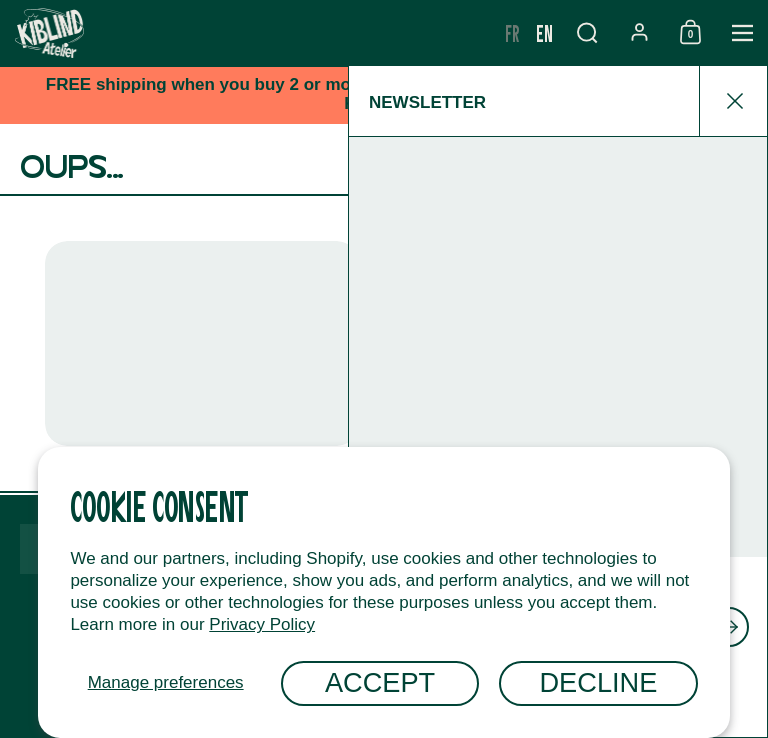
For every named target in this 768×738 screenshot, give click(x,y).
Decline (598, 682)
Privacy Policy (262, 624)
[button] (587, 32)
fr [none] (512, 32)
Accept (380, 682)
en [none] (544, 32)
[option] (512, 33)
